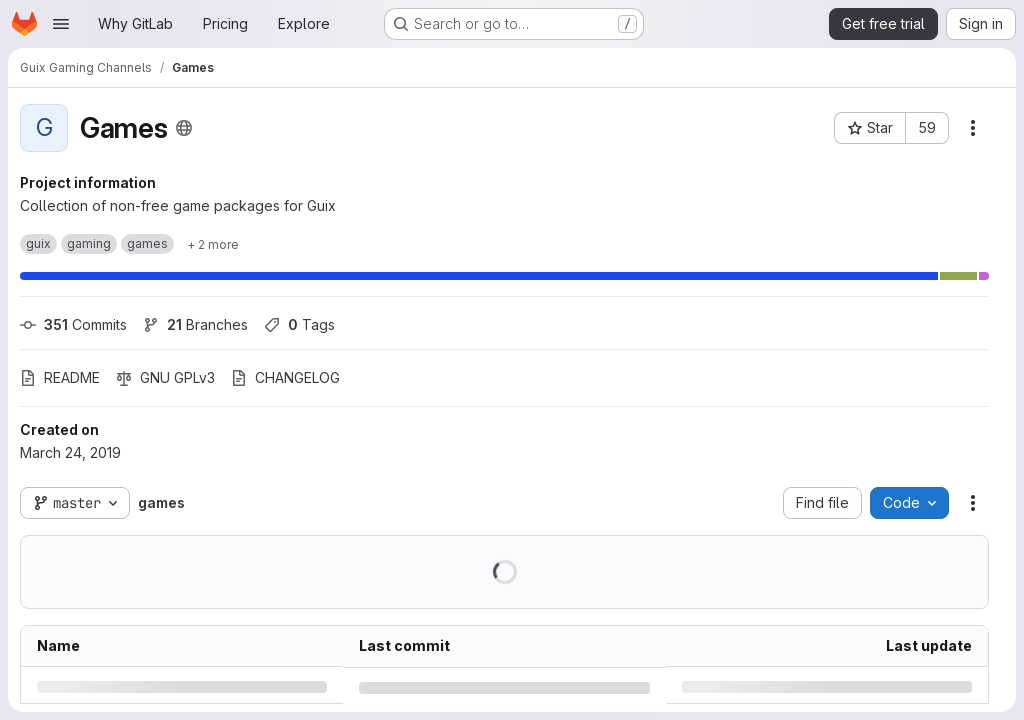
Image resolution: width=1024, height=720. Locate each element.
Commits (73, 324)
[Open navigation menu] (61, 24)
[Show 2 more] (213, 244)
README (60, 377)
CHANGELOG (285, 377)
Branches (195, 324)
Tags (299, 324)
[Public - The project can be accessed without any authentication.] (184, 128)
